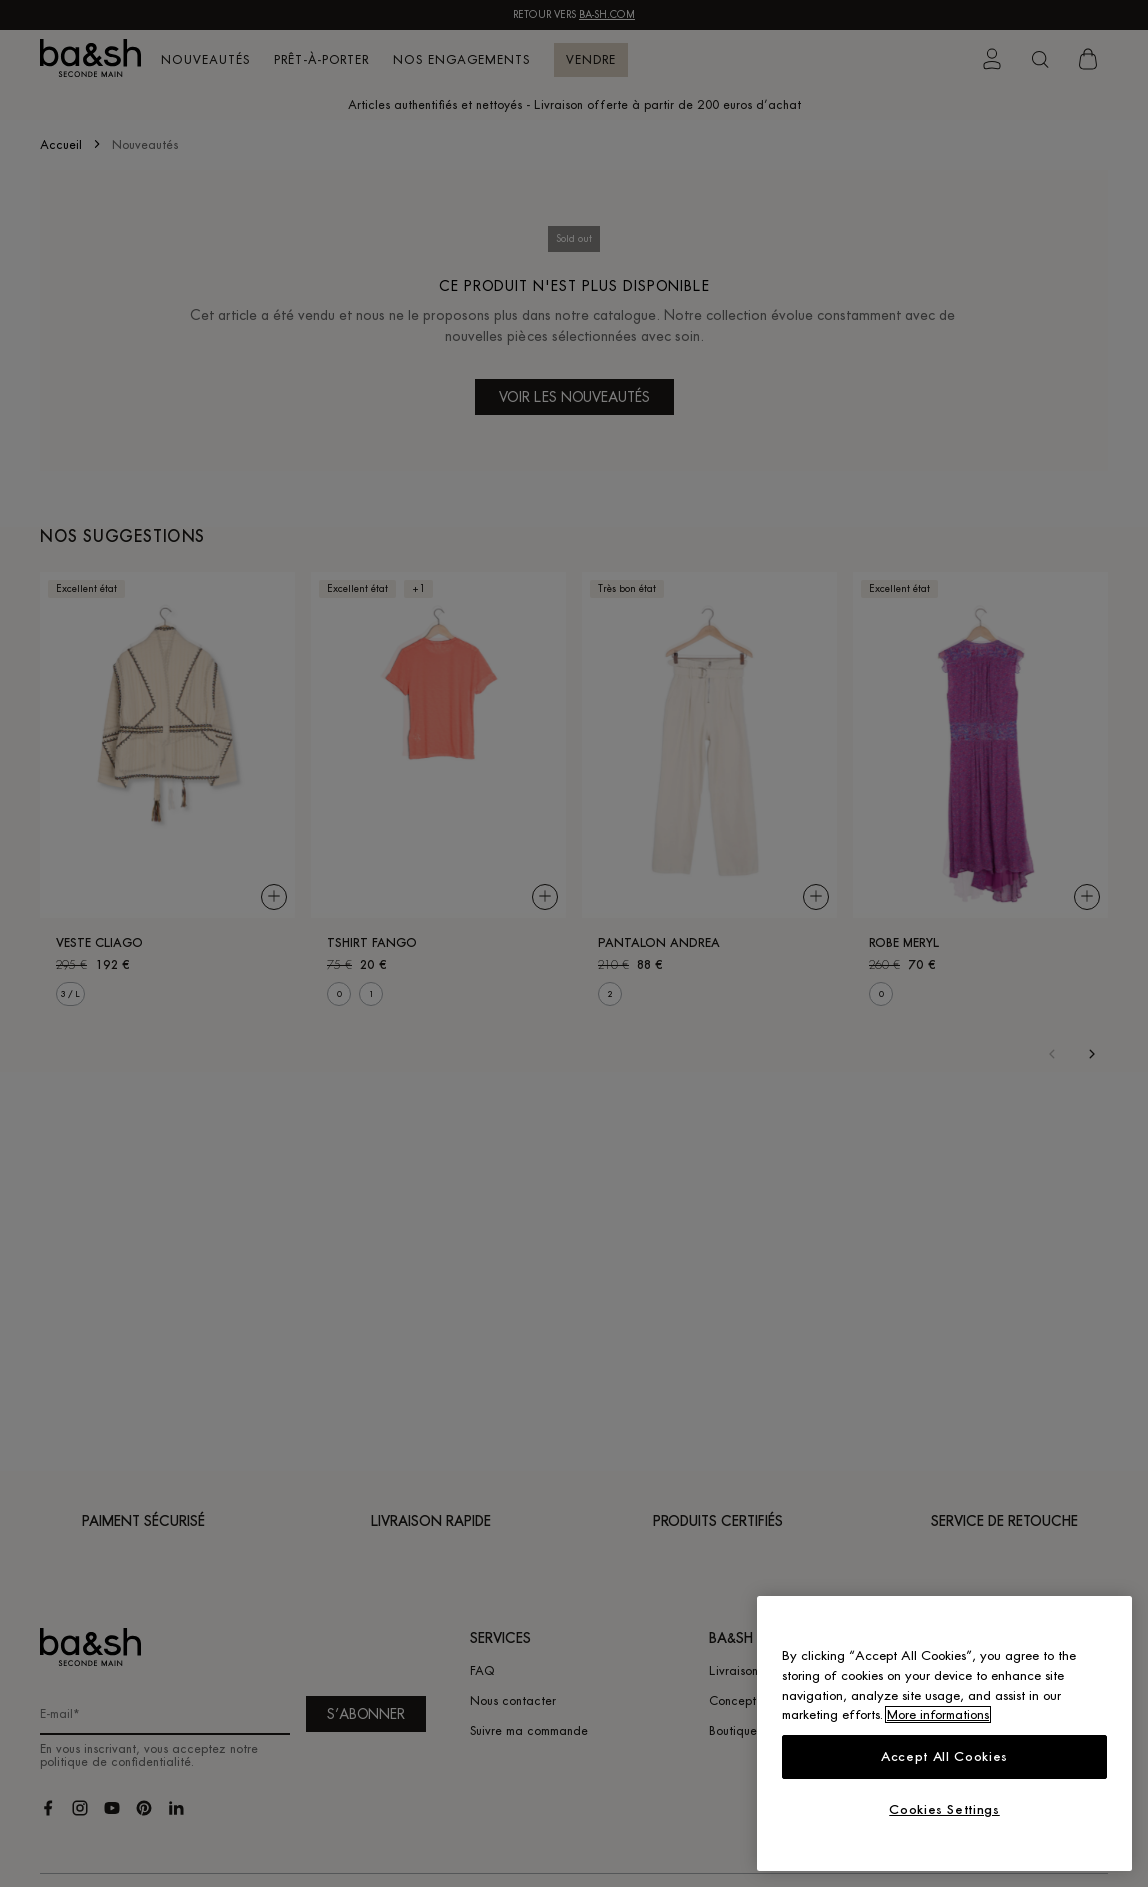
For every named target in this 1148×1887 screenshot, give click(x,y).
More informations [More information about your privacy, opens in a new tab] (938, 1714)
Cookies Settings (944, 1809)
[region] (944, 1733)
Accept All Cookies (944, 1756)
